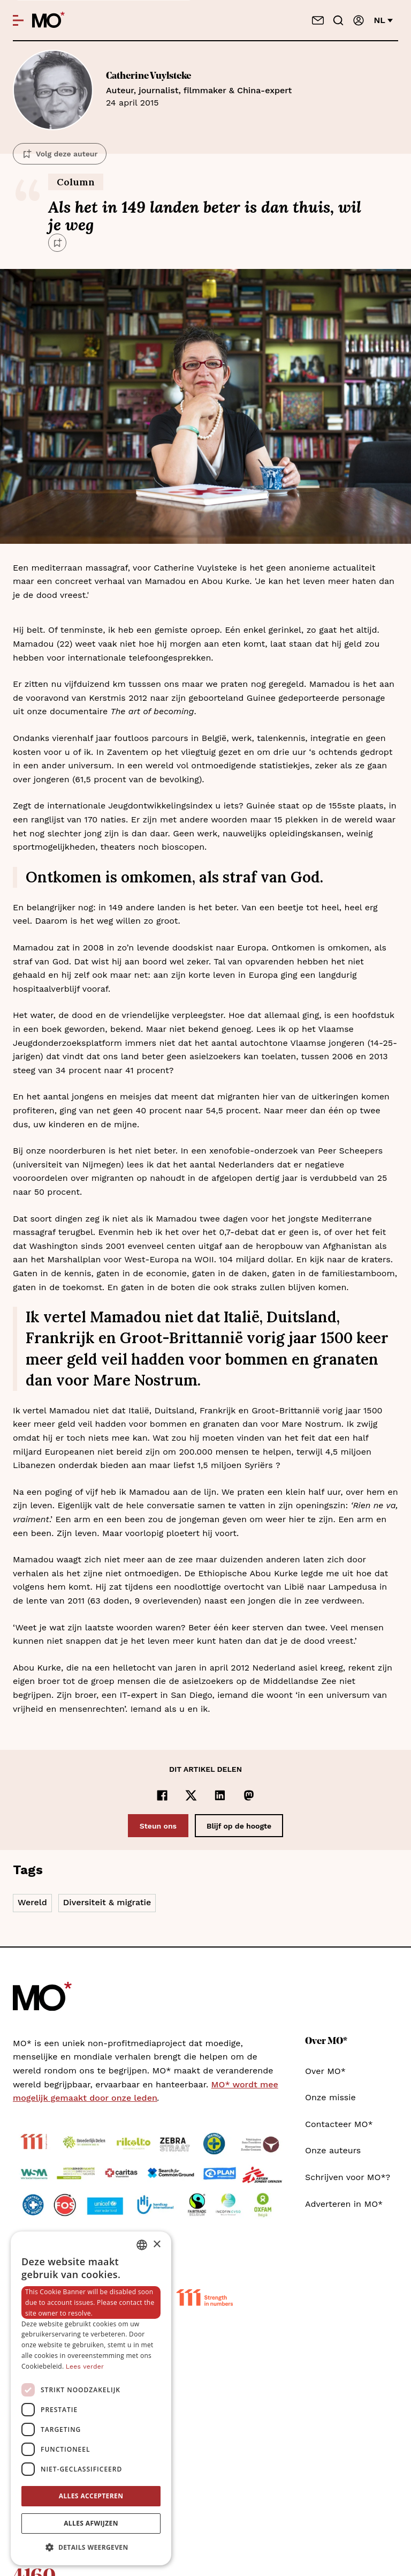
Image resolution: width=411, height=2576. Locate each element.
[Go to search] (338, 20)
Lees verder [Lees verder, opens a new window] (85, 2366)
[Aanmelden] (358, 20)
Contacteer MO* (339, 2124)
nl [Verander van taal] (383, 20)
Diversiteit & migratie (107, 1902)
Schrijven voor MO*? (347, 2177)
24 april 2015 (252, 89)
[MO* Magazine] (48, 20)
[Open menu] (18, 20)
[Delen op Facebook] (162, 1795)
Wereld (32, 1902)
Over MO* (325, 2071)
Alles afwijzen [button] (91, 2523)
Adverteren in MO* (344, 2204)
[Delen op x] (191, 1795)
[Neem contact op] (318, 20)
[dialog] (91, 2398)
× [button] (157, 2245)
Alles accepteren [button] (91, 2495)
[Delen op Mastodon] (249, 1795)
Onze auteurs (333, 2150)
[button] (91, 2548)
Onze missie (330, 2097)
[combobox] (141, 2245)
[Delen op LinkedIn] (220, 1795)
